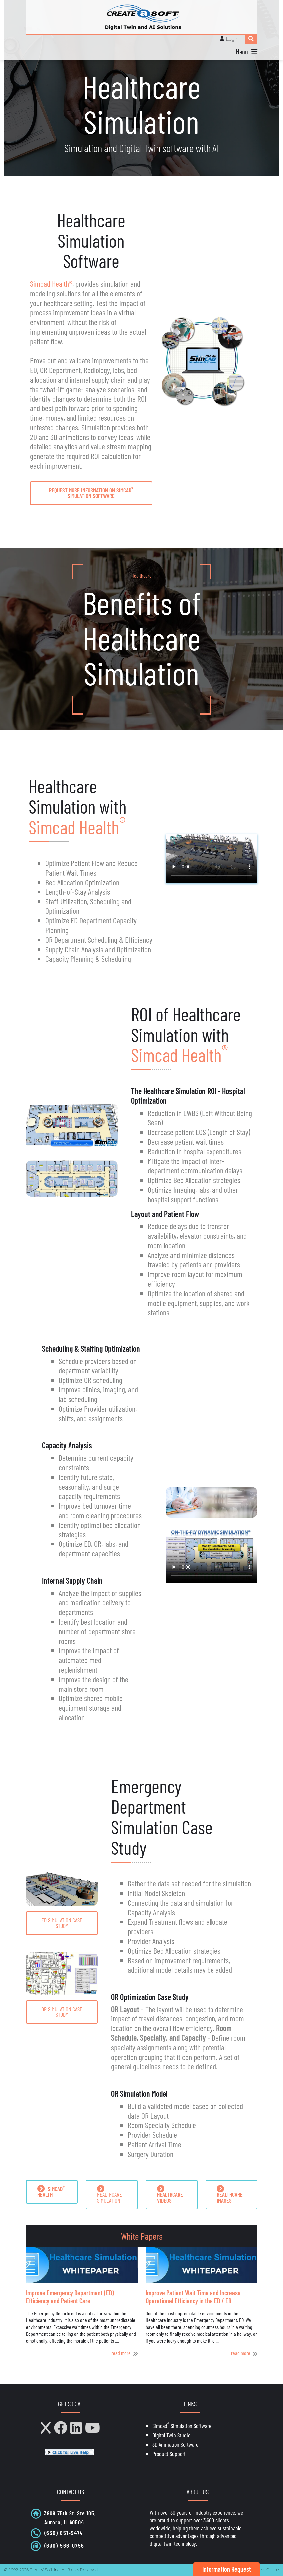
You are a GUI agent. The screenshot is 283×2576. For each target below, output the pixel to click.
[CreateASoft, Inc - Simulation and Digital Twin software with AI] (141, 17)
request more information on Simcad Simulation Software (91, 492)
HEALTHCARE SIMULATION (109, 2194)
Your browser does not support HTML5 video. (211, 858)
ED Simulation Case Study (61, 1923)
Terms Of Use (266, 2570)
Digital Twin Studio (171, 2435)
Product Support (169, 2453)
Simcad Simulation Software (181, 2425)
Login (232, 39)
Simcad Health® (51, 283)
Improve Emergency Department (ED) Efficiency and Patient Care (70, 2297)
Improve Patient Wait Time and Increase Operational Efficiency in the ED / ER (193, 2297)
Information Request (226, 2569)
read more (121, 2353)
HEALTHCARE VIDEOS (170, 2194)
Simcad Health (77, 827)
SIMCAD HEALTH (51, 2191)
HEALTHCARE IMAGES (230, 2194)
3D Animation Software (175, 2444)
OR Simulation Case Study (61, 2011)
